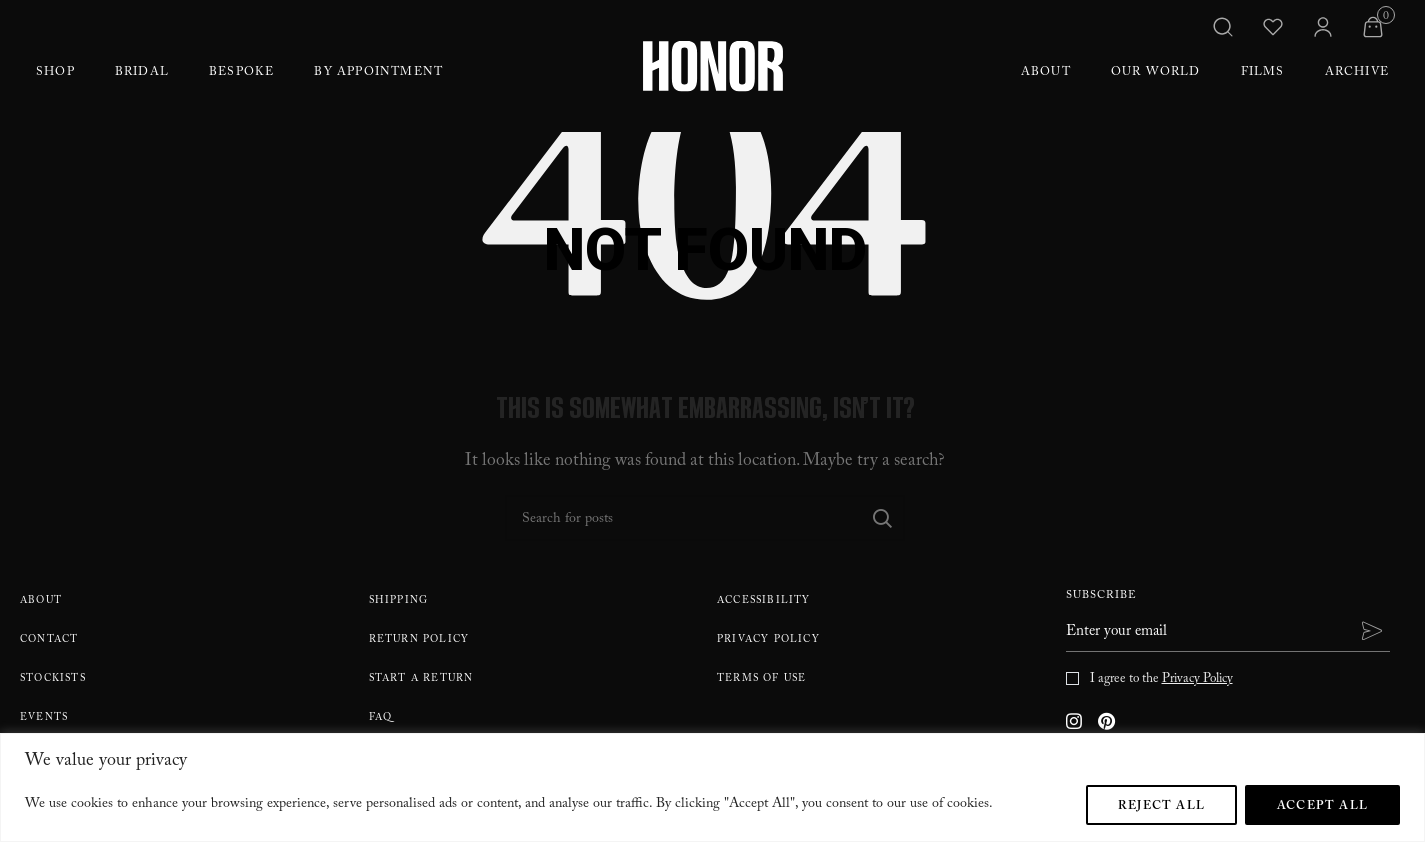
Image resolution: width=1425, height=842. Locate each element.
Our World (1156, 73)
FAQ (381, 718)
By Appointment (378, 73)
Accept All (1322, 807)
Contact (49, 640)
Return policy (419, 640)
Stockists (53, 679)
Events (44, 718)
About (1046, 73)
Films (1263, 73)
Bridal (142, 73)
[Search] (705, 518)
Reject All (1161, 807)
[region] (712, 787)
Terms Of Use (761, 679)
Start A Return (421, 679)
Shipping (399, 601)
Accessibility (764, 601)
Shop (55, 73)
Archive (1357, 73)
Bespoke (241, 73)
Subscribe (1101, 597)
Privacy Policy (768, 640)
